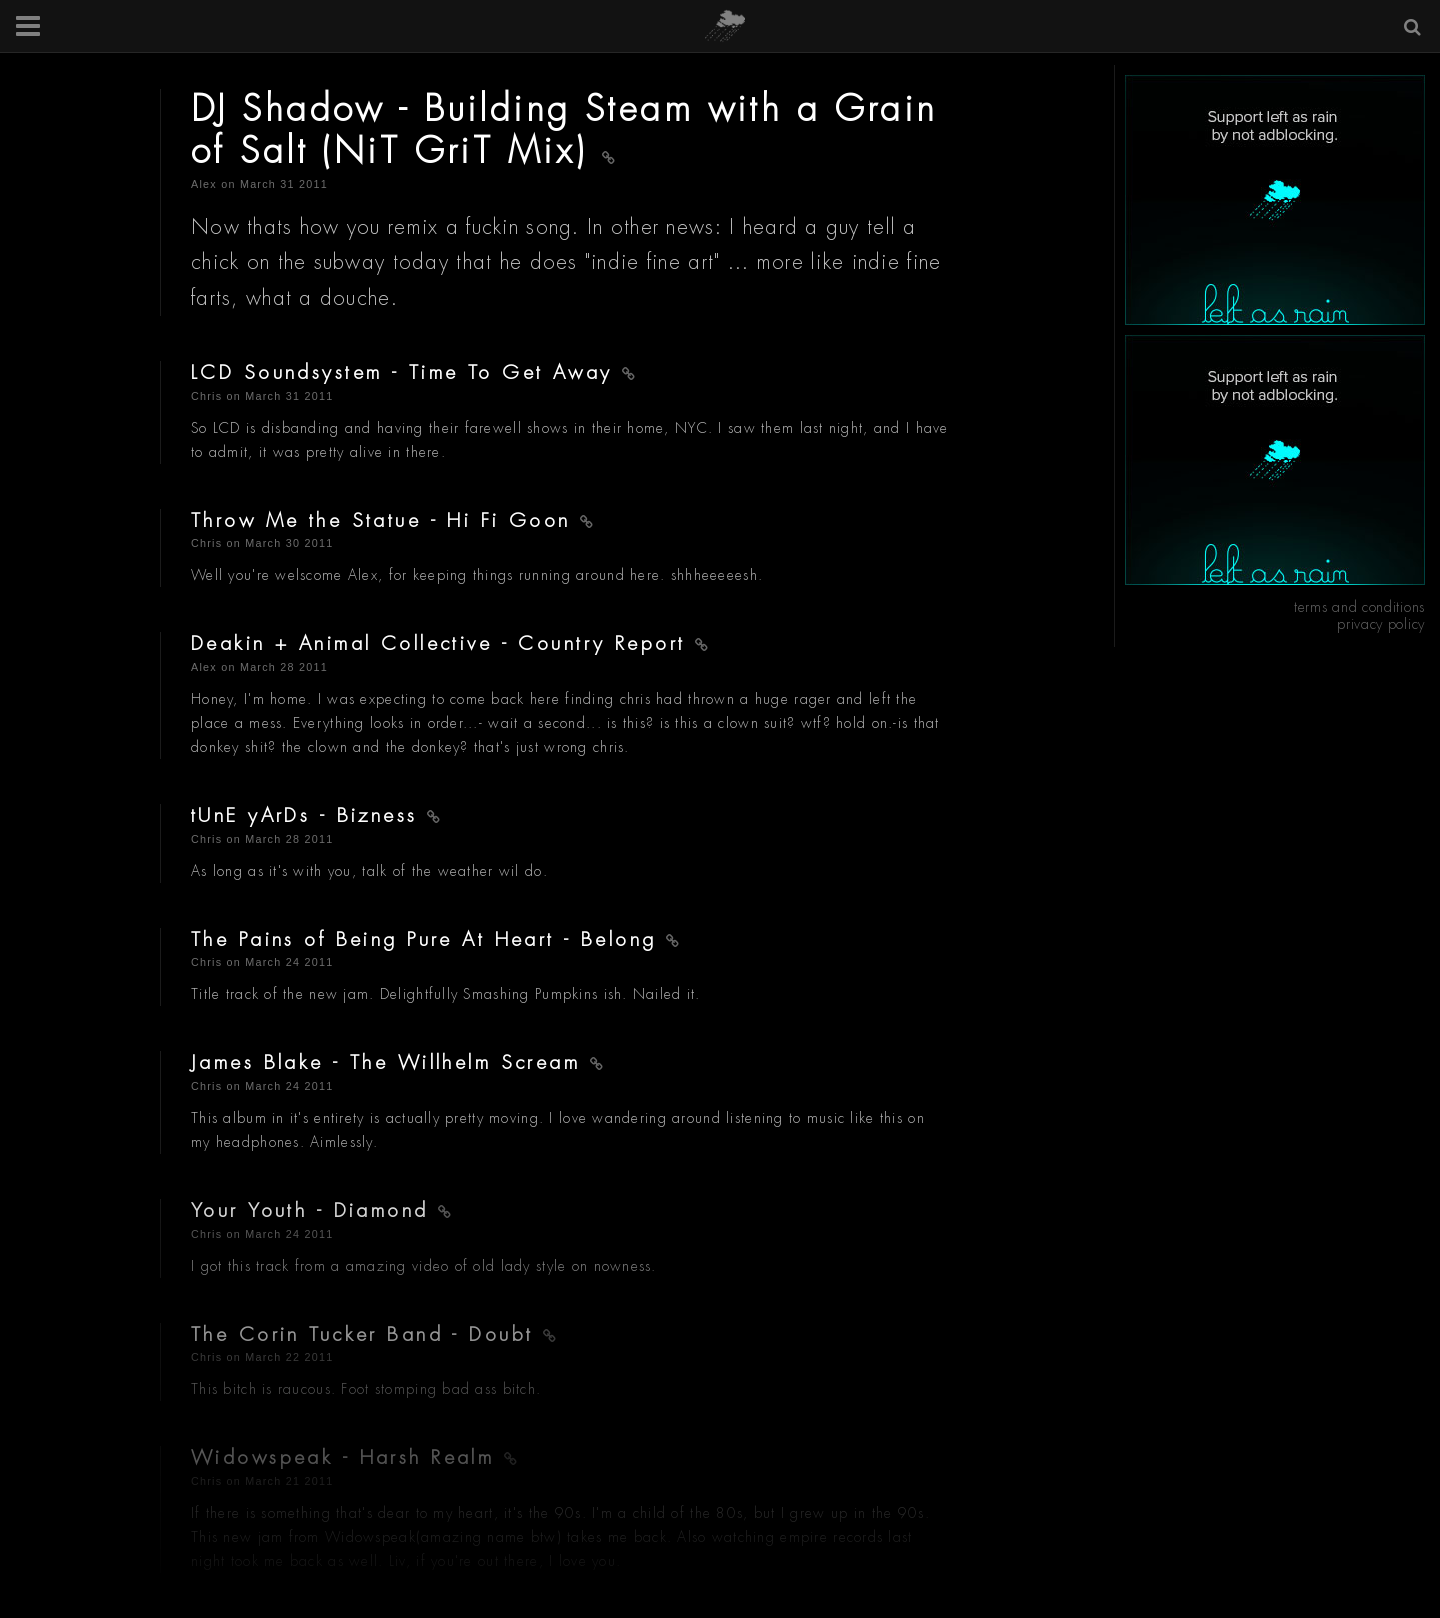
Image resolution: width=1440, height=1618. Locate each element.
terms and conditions (1359, 607)
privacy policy (1381, 624)
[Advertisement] (1275, 200)
